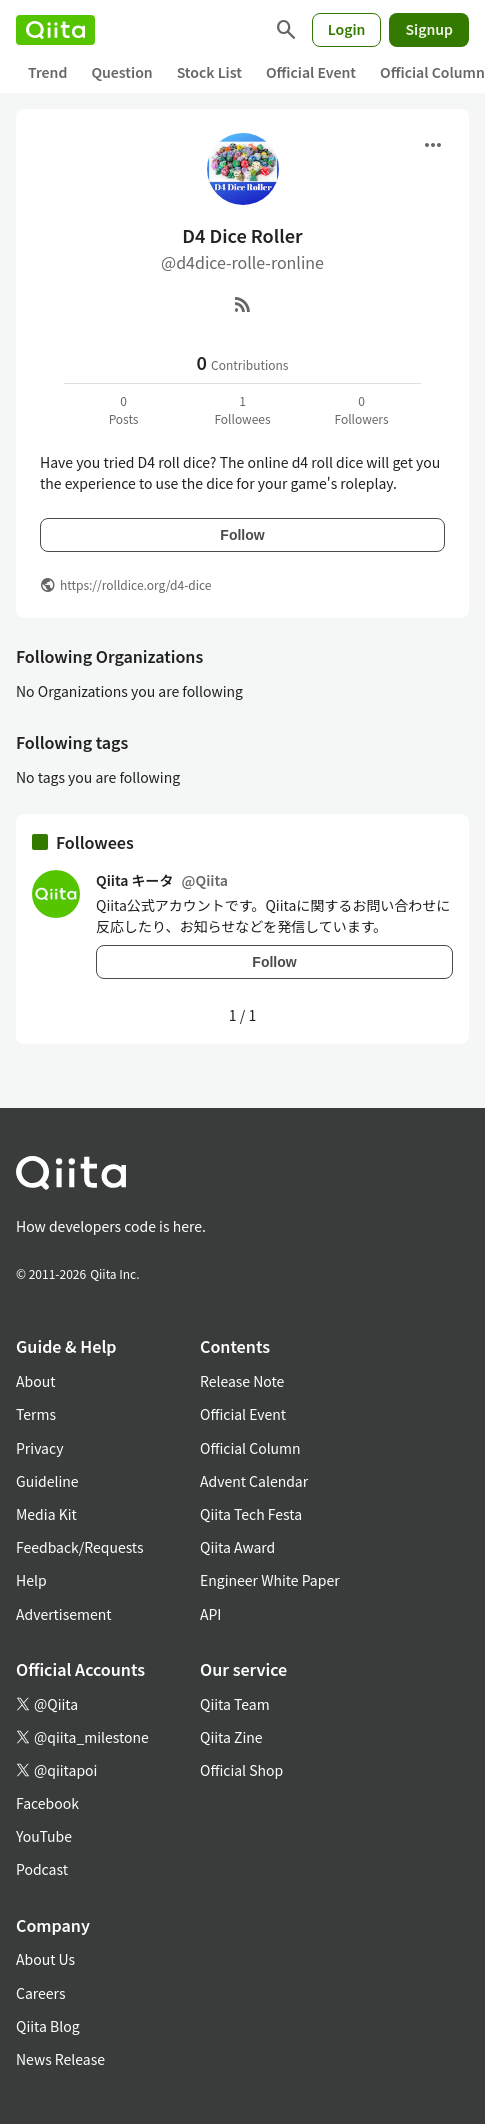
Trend (47, 72)
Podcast (42, 1869)
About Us (45, 1959)
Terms (36, 1414)
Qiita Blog (48, 2026)
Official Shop (241, 1770)
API (210, 1614)
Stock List (209, 72)
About (35, 1381)
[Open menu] (433, 145)
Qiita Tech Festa (251, 1514)
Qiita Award (237, 1547)
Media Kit (46, 1514)
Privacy (39, 1448)
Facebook (47, 1803)
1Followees (242, 409)
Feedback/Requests (80, 1547)
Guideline (47, 1481)
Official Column (250, 1448)
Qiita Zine (231, 1737)
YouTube (44, 1836)
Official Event (311, 72)
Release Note (242, 1381)
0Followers (361, 409)
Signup (429, 29)
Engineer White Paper (270, 1580)
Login (347, 29)
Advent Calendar (254, 1481)
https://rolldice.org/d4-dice (136, 584)
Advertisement (64, 1614)
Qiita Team (235, 1704)
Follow (242, 535)
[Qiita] (55, 30)
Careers (40, 1993)
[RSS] (243, 304)
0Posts (124, 409)
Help (31, 1580)
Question (121, 72)
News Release (60, 2059)
